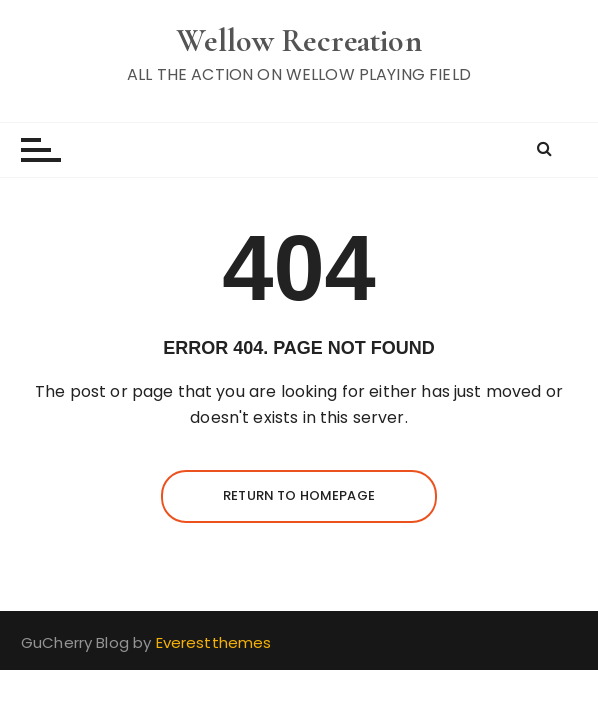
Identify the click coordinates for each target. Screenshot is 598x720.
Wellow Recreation (299, 40)
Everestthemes (214, 642)
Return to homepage (299, 495)
